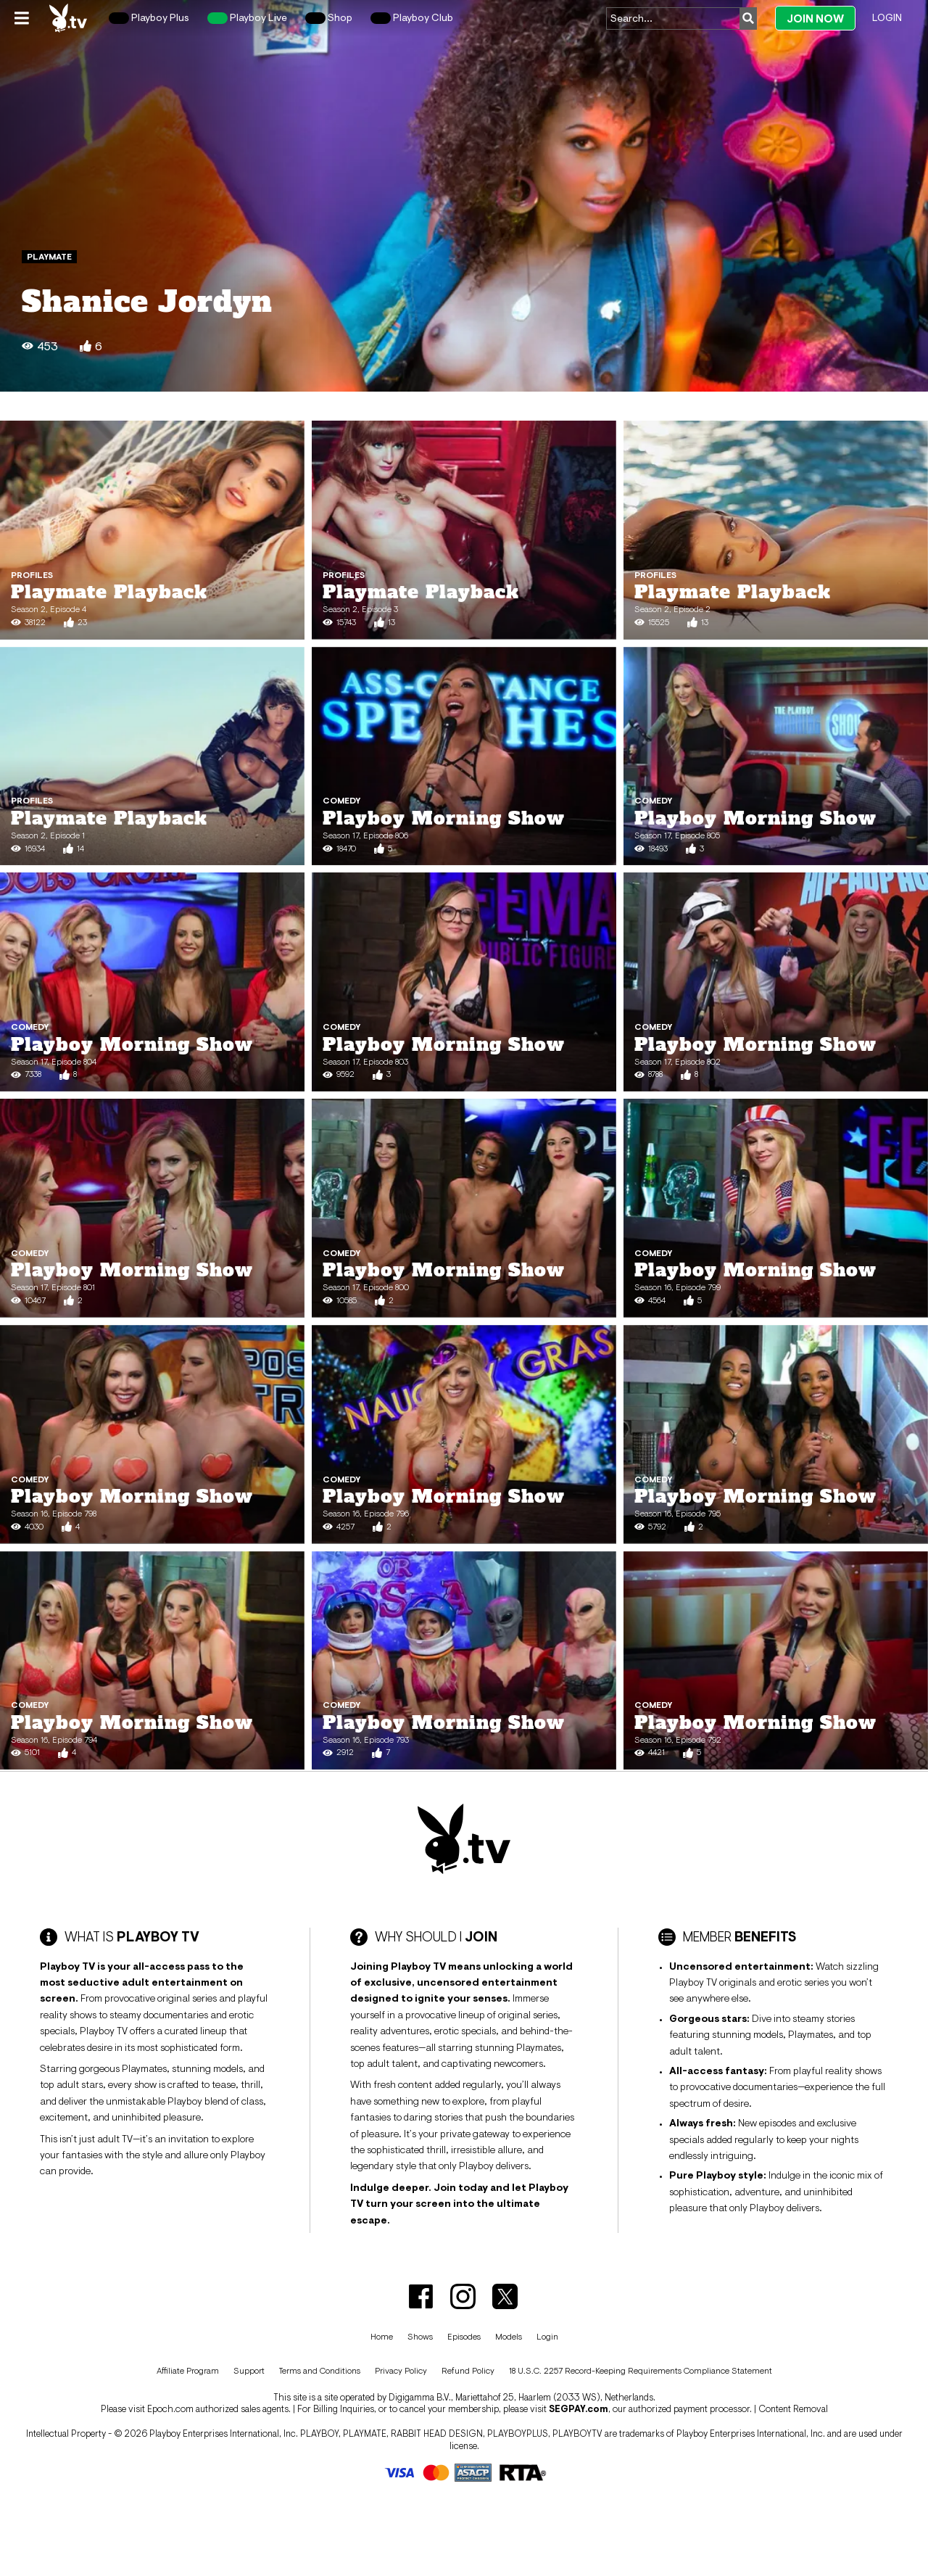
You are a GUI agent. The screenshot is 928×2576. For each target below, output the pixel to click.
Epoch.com (170, 2409)
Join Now (815, 18)
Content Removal (793, 2409)
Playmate (49, 256)
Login (887, 17)
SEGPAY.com (578, 2409)
